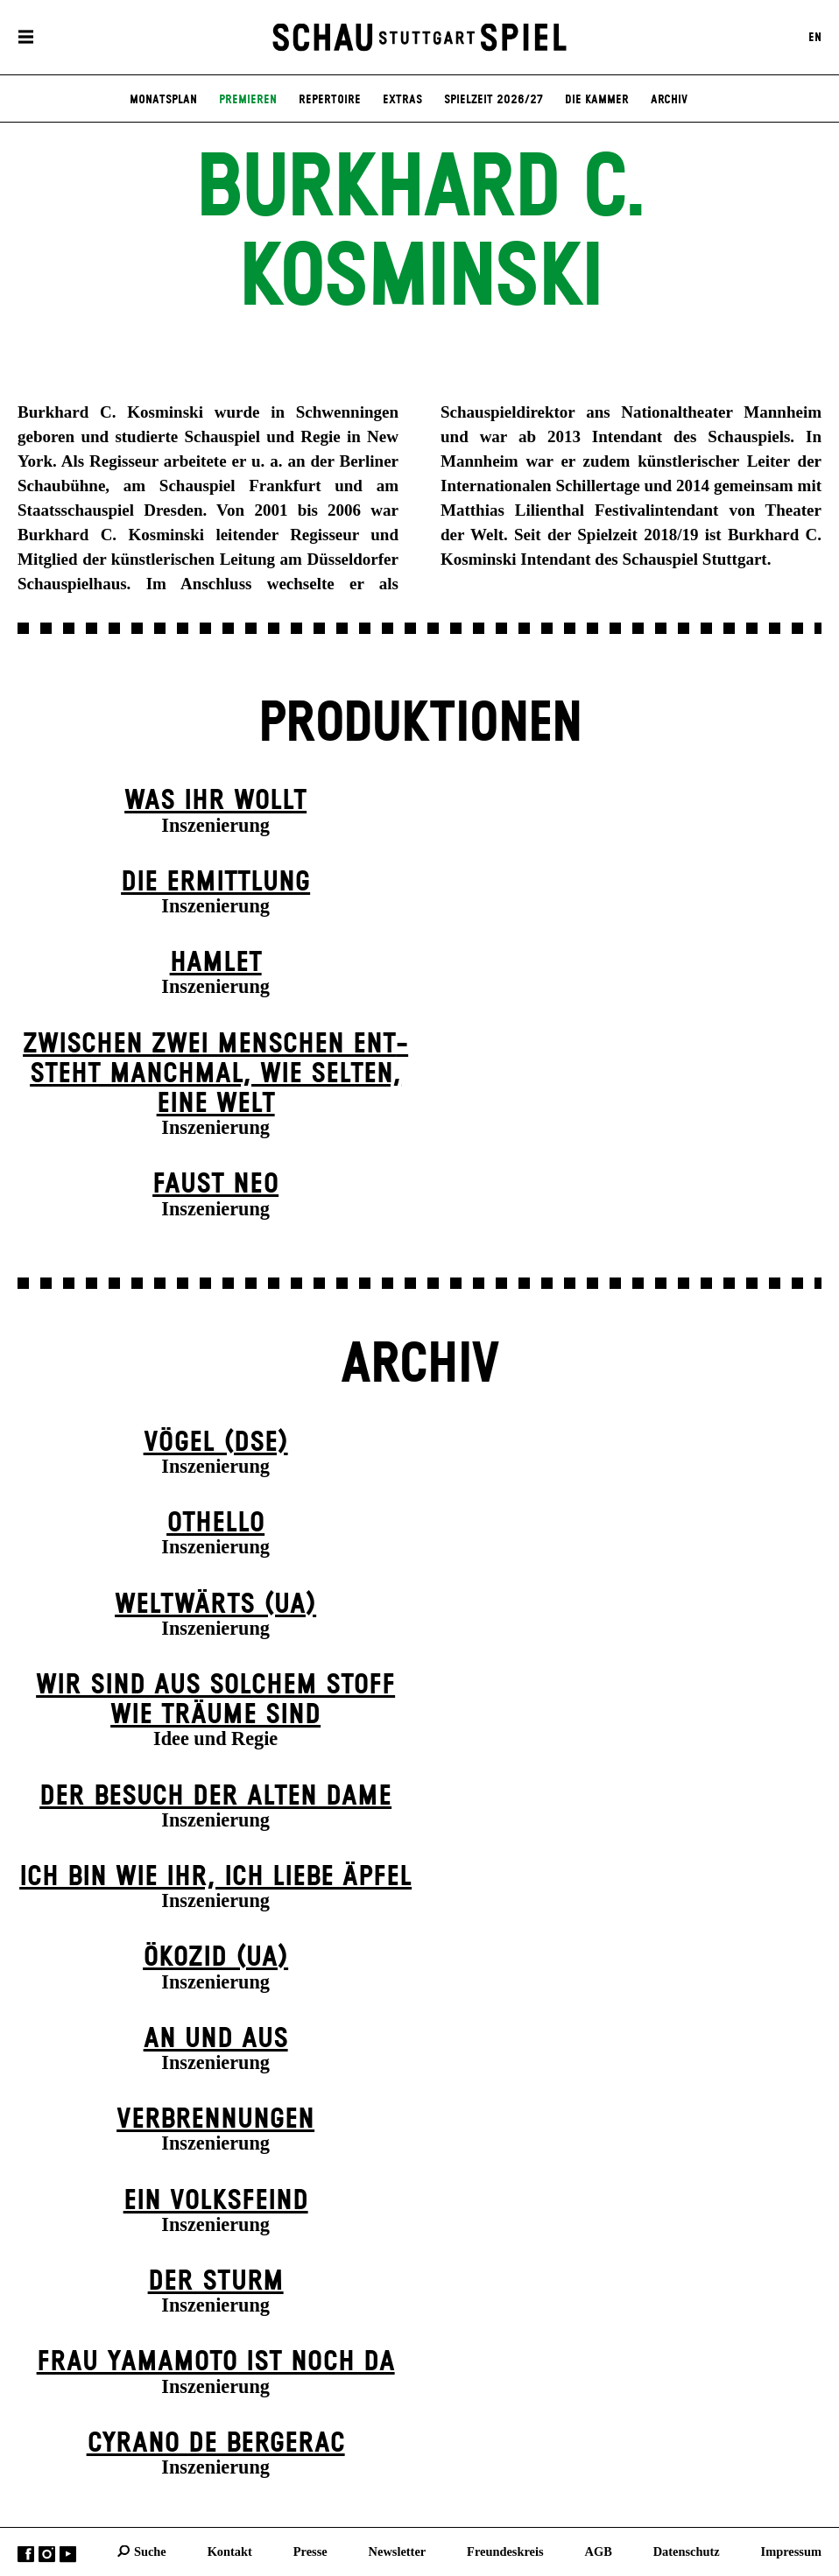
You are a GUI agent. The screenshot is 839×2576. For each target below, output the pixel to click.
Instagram (47, 2553)
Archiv (669, 100)
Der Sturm (216, 2281)
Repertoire (330, 100)
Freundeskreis (505, 2551)
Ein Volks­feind (215, 2200)
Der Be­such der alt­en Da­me (215, 1796)
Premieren (248, 100)
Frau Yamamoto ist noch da (216, 2361)
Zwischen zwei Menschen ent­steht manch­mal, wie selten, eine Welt (215, 1074)
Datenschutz (686, 2551)
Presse (310, 2551)
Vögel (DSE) (216, 1442)
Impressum (791, 2551)
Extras (402, 100)
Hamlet (216, 962)
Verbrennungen (215, 2119)
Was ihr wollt (215, 800)
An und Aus (216, 2038)
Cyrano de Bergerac (216, 2443)
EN (814, 38)
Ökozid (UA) (215, 1957)
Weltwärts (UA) (215, 1604)
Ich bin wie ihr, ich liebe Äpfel (215, 1876)
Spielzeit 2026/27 (493, 100)
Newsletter (398, 2551)
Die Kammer (597, 100)
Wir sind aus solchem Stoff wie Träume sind (215, 1700)
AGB (598, 2551)
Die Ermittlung (215, 882)
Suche (150, 2551)
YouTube (68, 2553)
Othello (215, 1523)
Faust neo (215, 1184)
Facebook (26, 2553)
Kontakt (230, 2551)
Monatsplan (163, 100)
